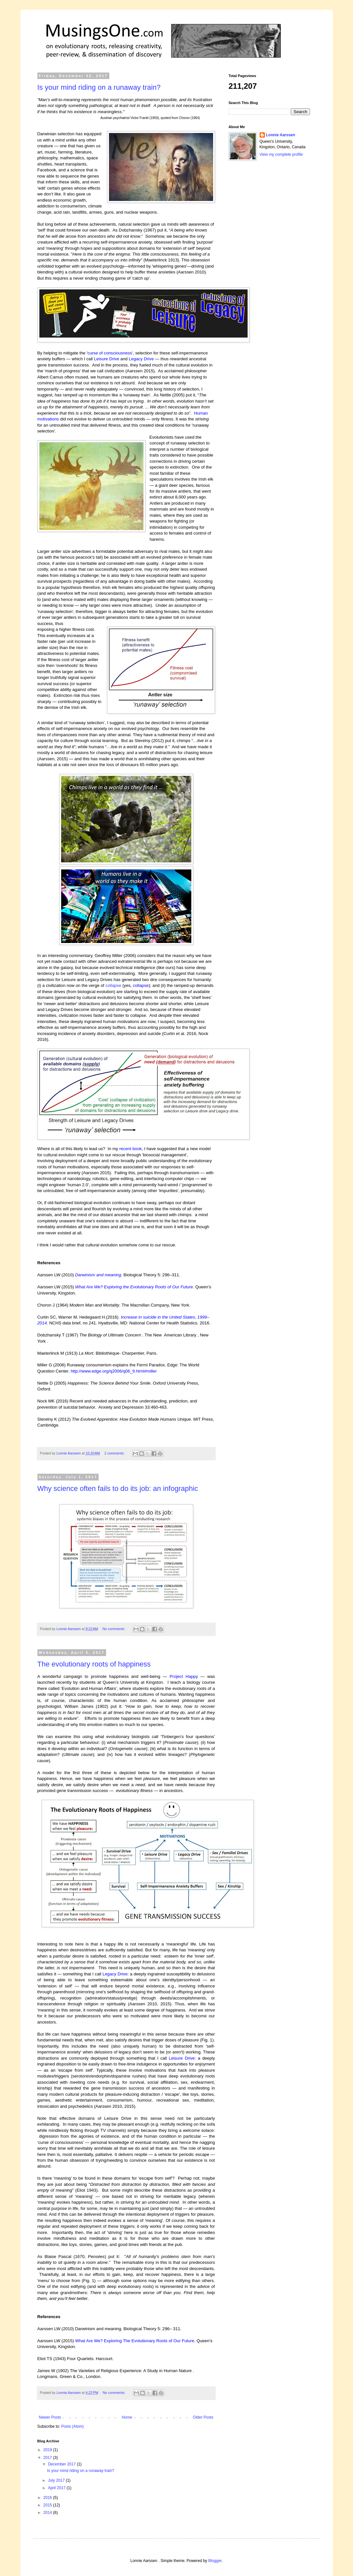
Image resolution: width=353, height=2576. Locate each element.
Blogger (215, 2560)
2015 (48, 2505)
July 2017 (57, 2480)
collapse (113, 985)
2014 (48, 2512)
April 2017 (57, 2488)
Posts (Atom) (72, 2426)
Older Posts (203, 2417)
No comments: (114, 1629)
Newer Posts (50, 2417)
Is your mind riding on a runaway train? (99, 87)
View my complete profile (281, 154)
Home (127, 2417)
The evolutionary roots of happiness (94, 1664)
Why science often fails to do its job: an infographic (117, 1488)
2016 (48, 2497)
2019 (48, 2450)
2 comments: (115, 1453)
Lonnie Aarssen (280, 135)
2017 (48, 2457)
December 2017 (62, 2464)
